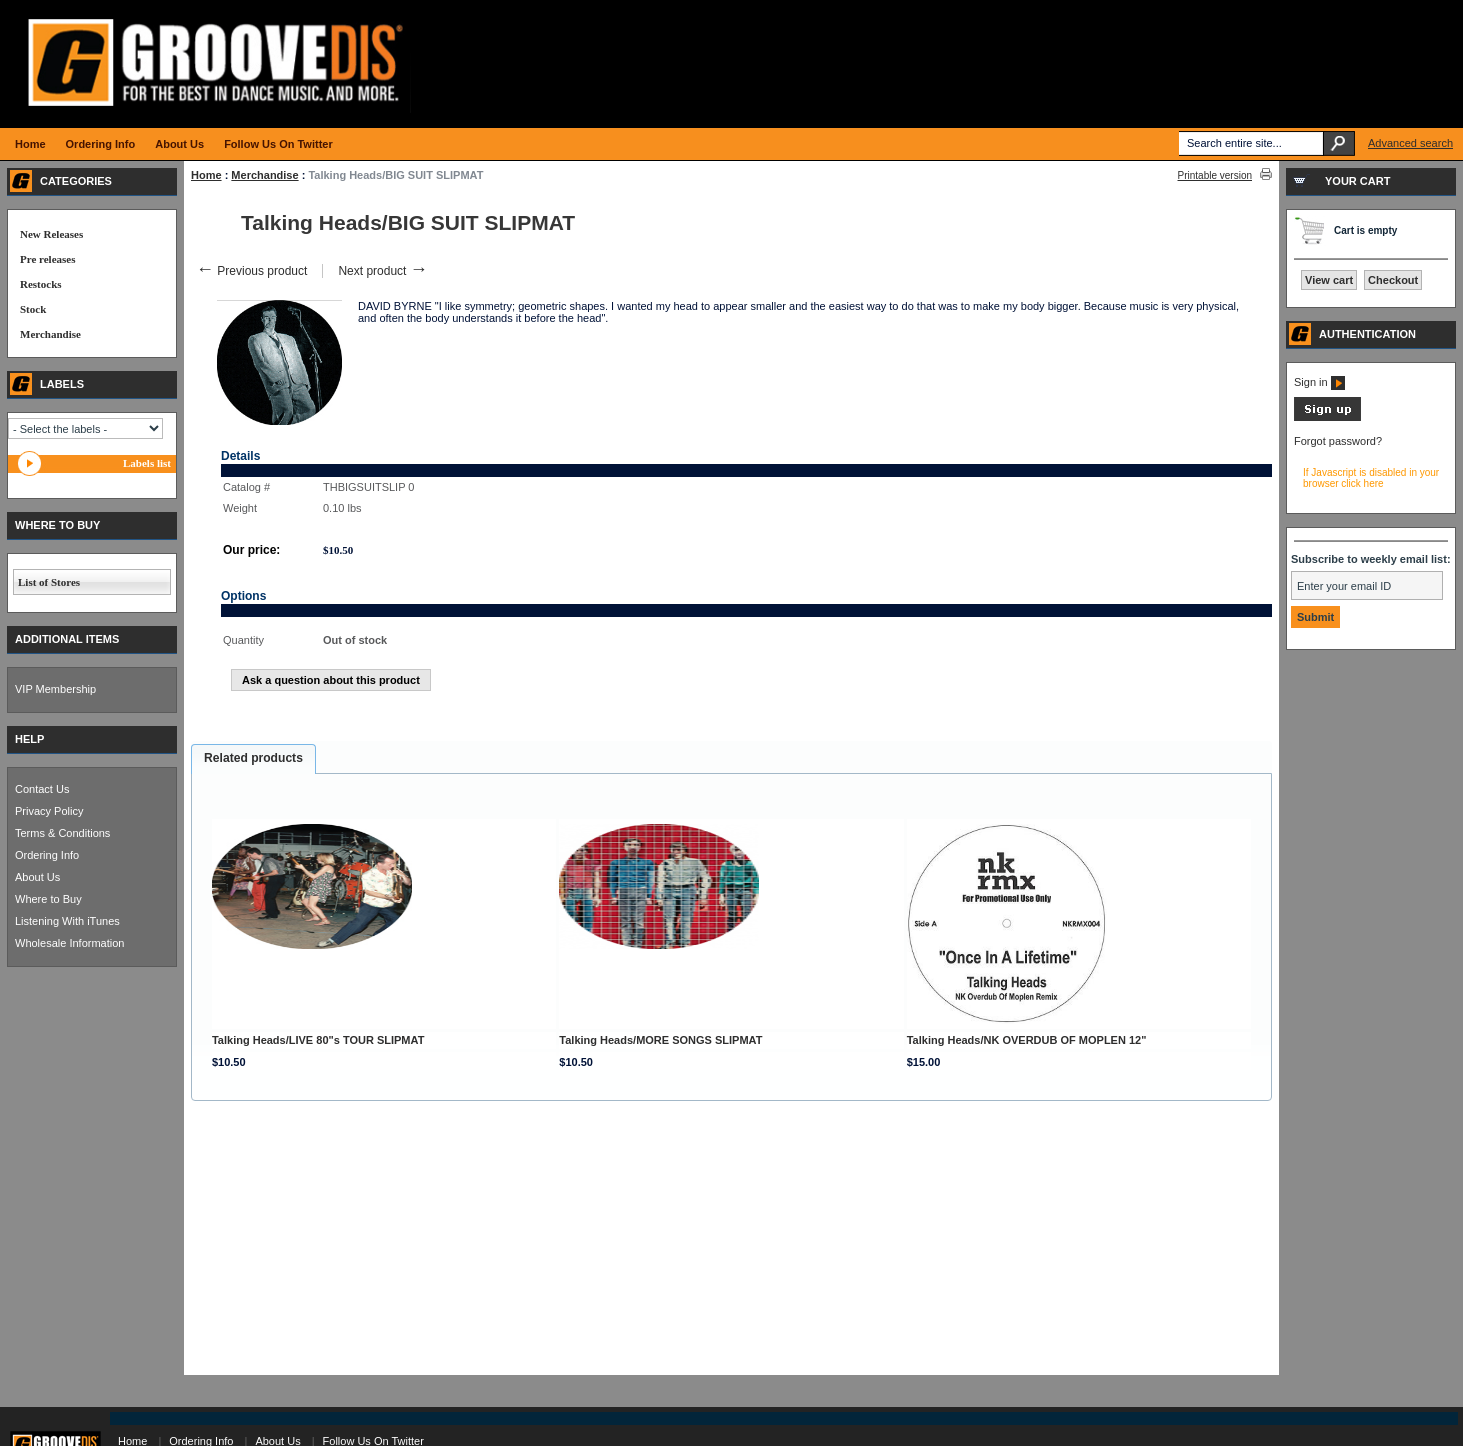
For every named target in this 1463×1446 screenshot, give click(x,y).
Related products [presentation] (253, 758)
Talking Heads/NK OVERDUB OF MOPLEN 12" (1027, 1040)
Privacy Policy (49, 811)
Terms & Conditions (62, 833)
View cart (1329, 280)
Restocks (41, 284)
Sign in (1319, 382)
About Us (37, 877)
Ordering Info (47, 855)
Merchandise (264, 175)
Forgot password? (1338, 441)
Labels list (147, 463)
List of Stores (49, 582)
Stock (33, 309)
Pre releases (47, 259)
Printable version (1215, 175)
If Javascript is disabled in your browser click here (1371, 478)
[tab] (253, 759)
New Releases (51, 234)
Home (206, 175)
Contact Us (42, 789)
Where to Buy (48, 899)
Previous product (251, 271)
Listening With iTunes (67, 921)
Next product (382, 271)
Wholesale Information (69, 943)
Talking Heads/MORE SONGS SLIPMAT (660, 1040)
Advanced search (1410, 143)
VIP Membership (55, 689)
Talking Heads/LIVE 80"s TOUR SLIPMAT (318, 1040)
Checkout (1393, 280)
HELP (29, 739)
